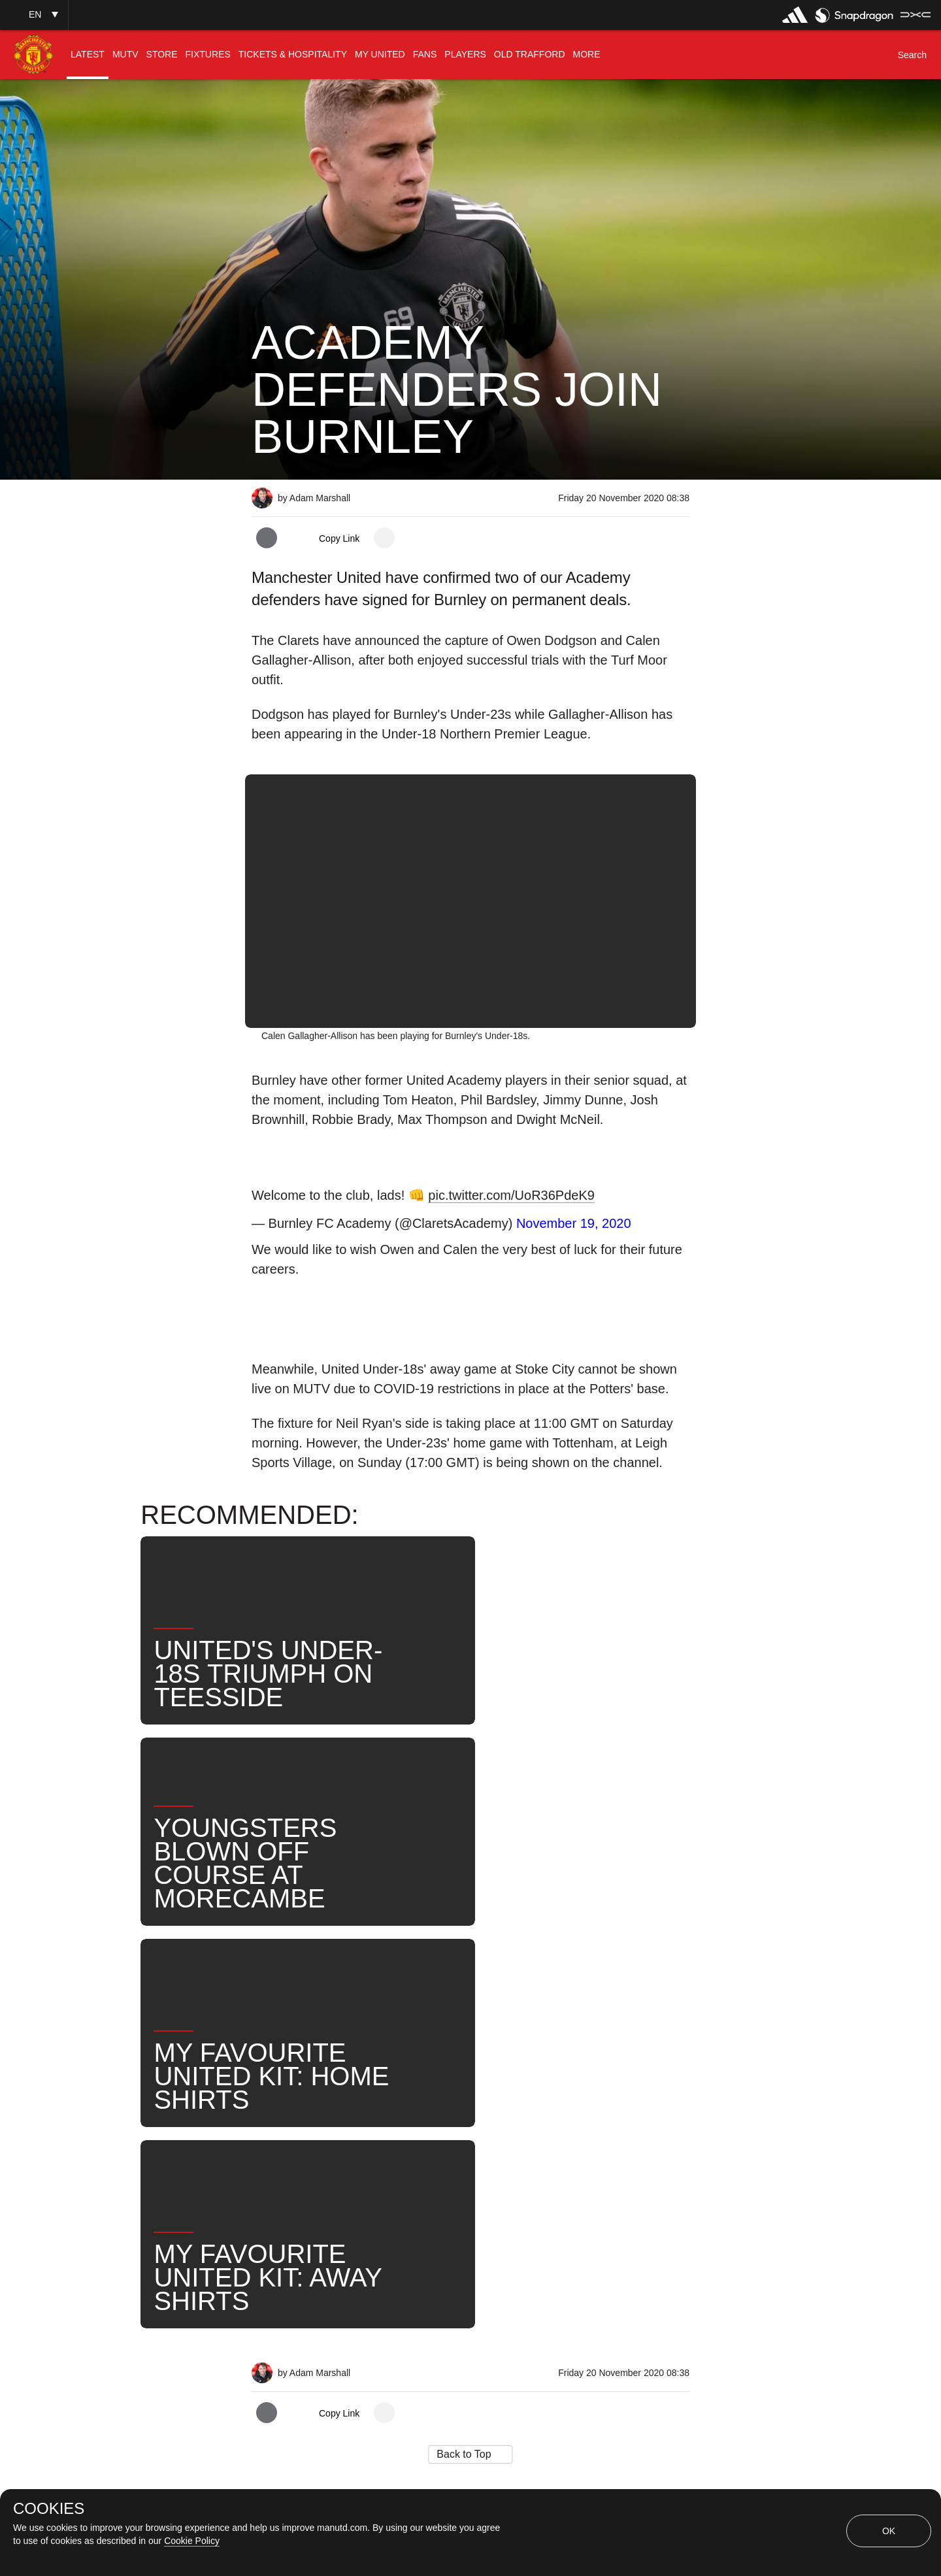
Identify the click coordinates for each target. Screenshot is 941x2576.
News (280, 2113)
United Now (624, 2113)
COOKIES (48, 2508)
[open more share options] (384, 537)
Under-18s (406, 2113)
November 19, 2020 (573, 1223)
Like (337, 2113)
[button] (34, 14)
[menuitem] (87, 54)
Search (544, 2113)
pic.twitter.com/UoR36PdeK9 (511, 1195)
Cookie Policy (192, 2540)
